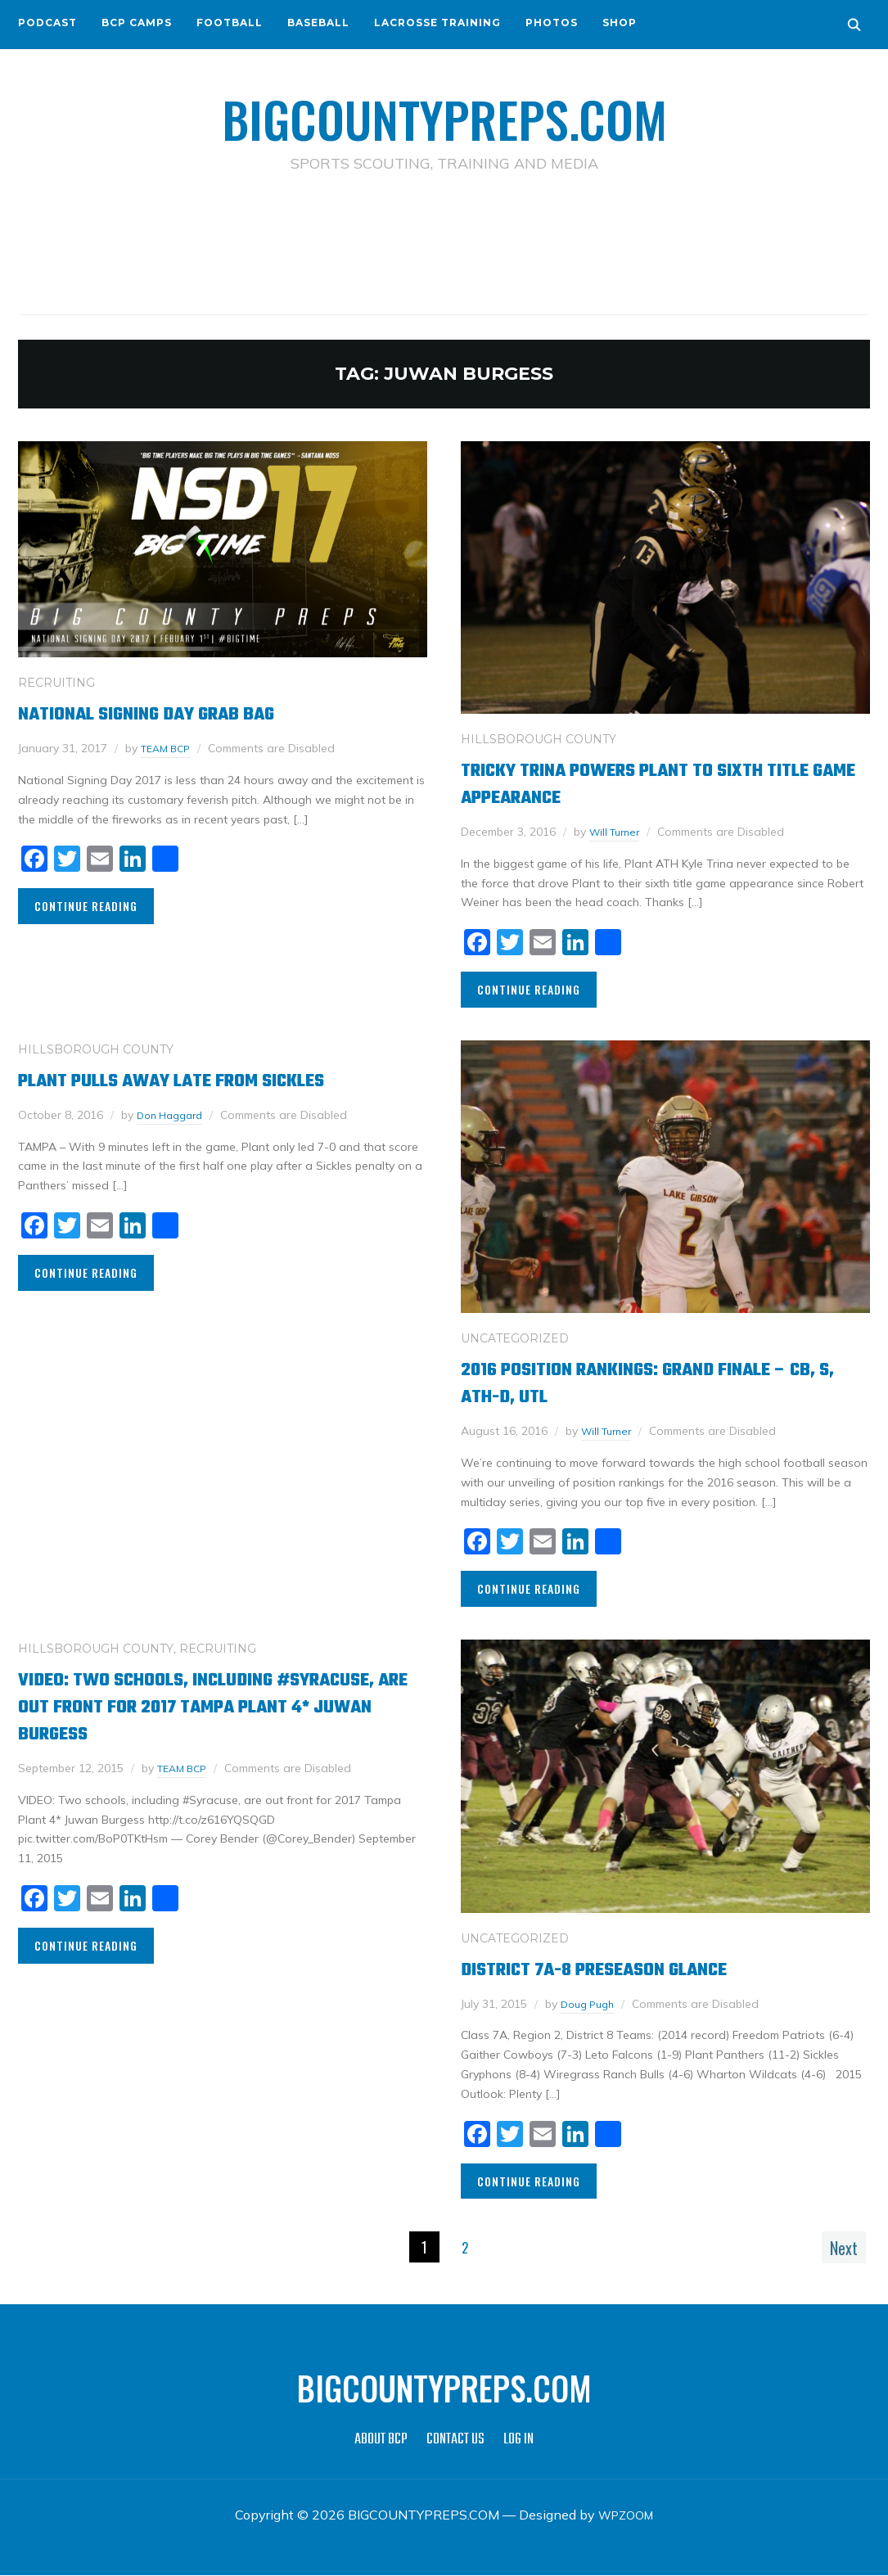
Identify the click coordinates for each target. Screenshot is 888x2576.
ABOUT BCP (381, 2440)
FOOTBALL (229, 22)
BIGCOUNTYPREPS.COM (444, 114)
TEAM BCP (169, 748)
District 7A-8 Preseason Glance (623, 1969)
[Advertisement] (444, 246)
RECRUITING (56, 682)
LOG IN (518, 2440)
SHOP (619, 22)
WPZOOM (625, 2515)
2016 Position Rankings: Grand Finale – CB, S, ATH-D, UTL (659, 1382)
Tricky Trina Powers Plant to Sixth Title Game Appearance (644, 783)
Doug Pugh (591, 2003)
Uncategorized (515, 1338)
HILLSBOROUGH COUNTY (538, 739)
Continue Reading (85, 905)
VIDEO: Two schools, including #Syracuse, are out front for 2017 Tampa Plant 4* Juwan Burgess (196, 1706)
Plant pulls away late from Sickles (206, 1080)
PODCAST (47, 22)
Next (836, 2247)
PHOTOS (551, 22)
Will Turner (618, 831)
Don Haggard (174, 1115)
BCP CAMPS (136, 22)
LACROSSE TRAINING (437, 22)
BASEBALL (318, 22)
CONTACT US (455, 2440)
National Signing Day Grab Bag (174, 713)
